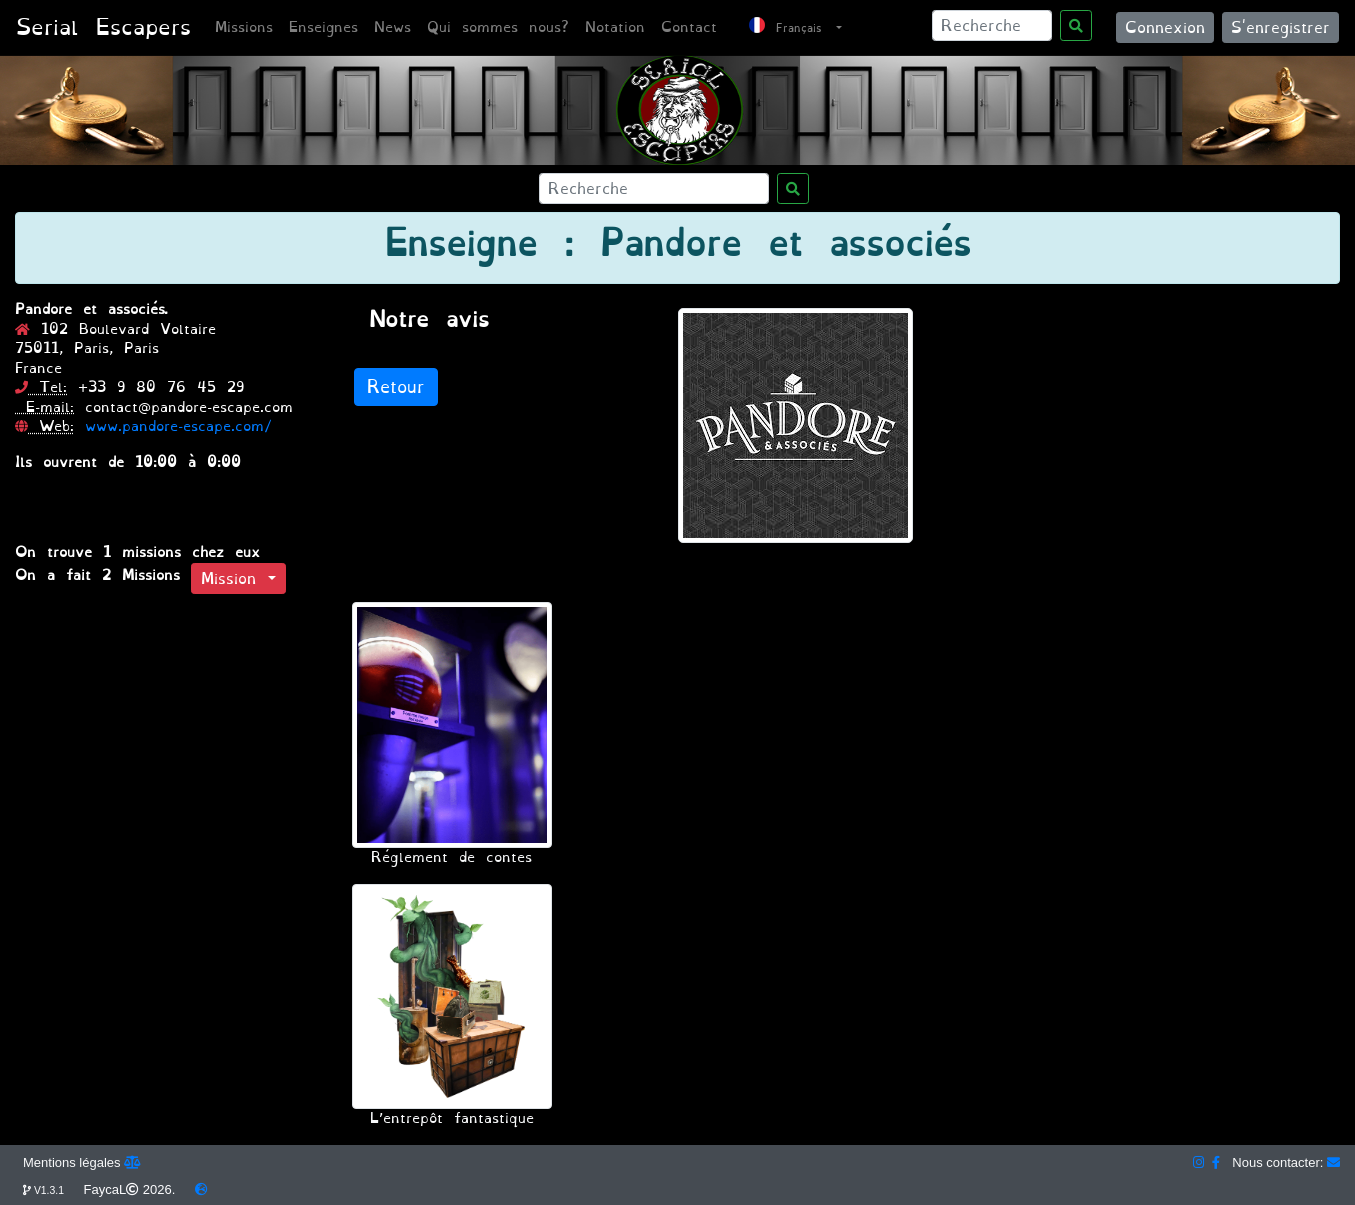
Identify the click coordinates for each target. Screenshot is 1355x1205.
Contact (689, 27)
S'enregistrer (1280, 27)
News (392, 27)
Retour (396, 387)
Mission (234, 578)
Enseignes (323, 27)
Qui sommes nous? (498, 27)
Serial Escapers (103, 27)
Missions (244, 27)
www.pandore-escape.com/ (178, 426)
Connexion (1165, 27)
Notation (615, 27)
